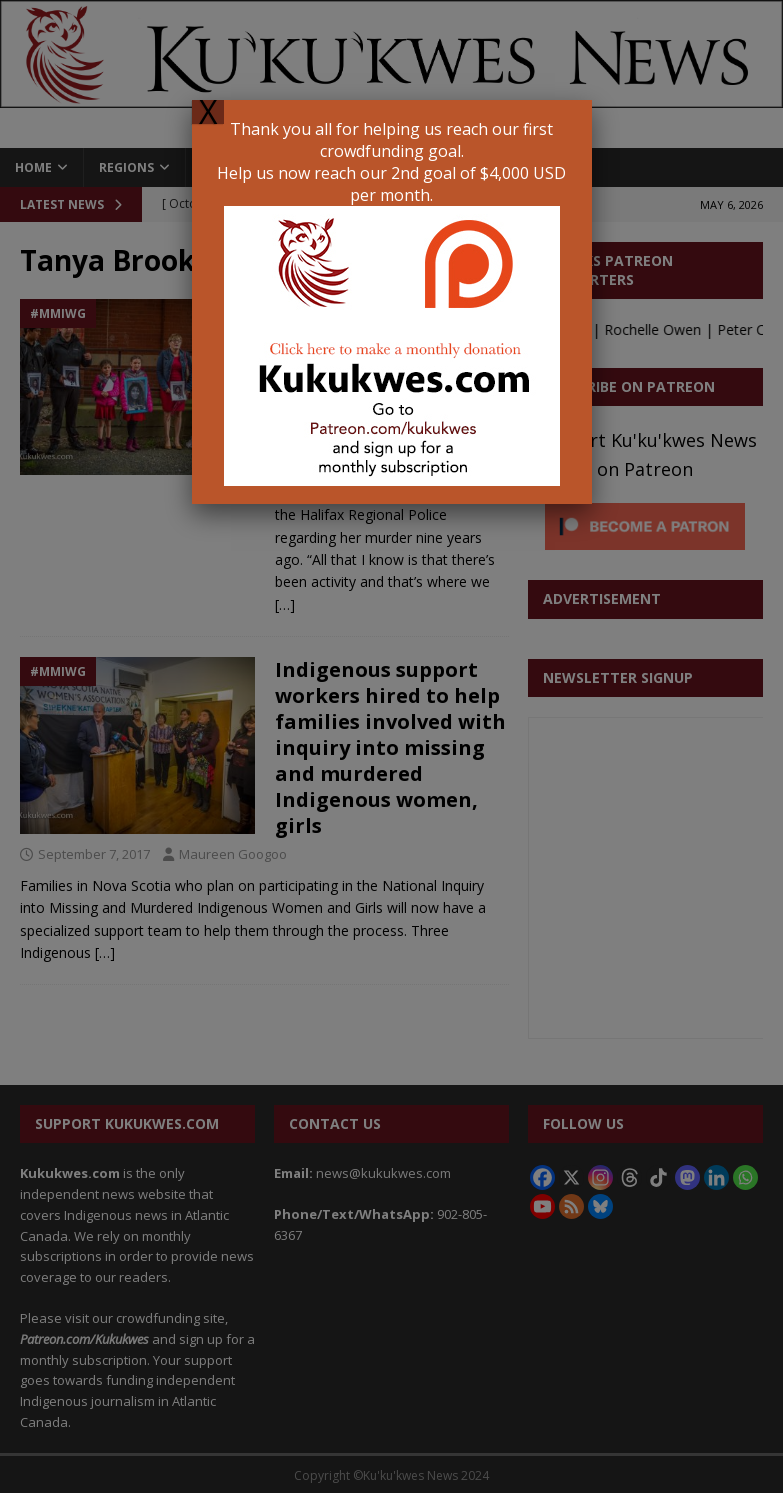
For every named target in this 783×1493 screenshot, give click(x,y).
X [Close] (208, 112)
